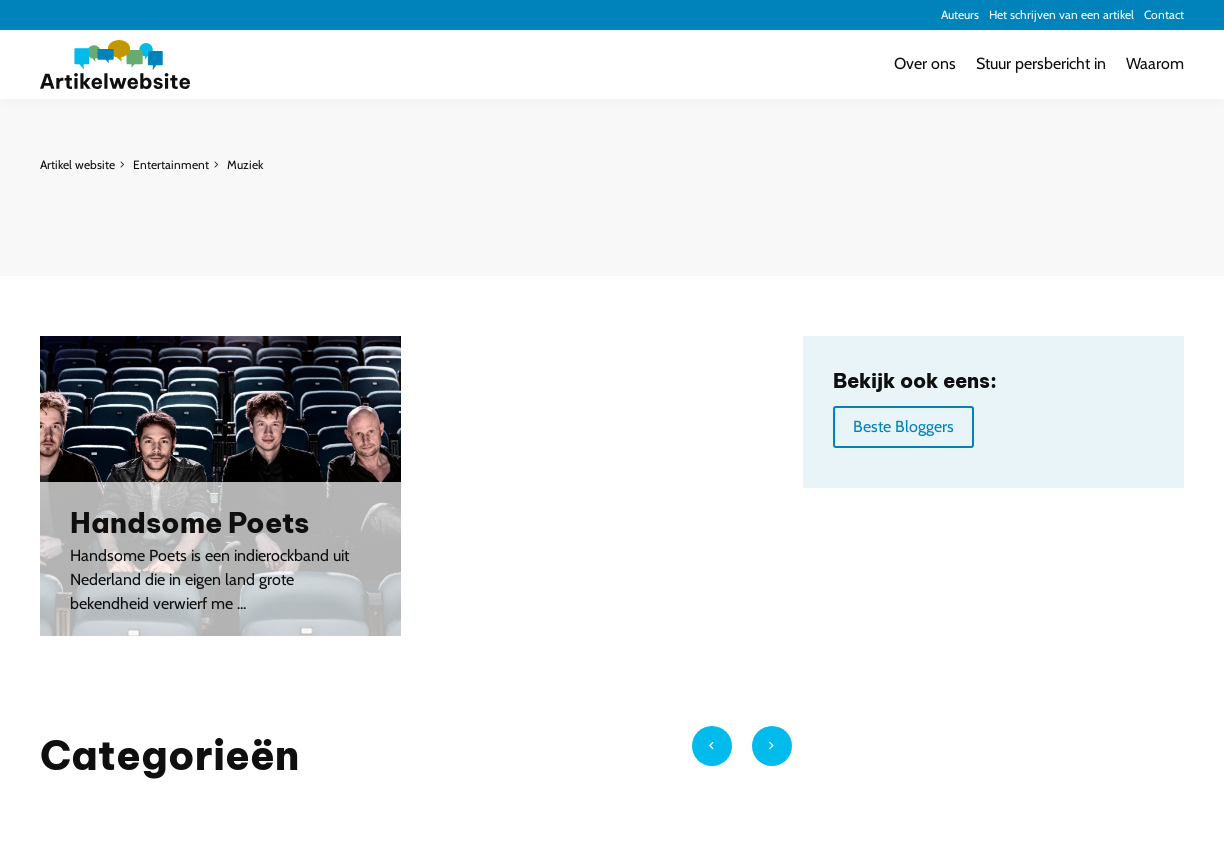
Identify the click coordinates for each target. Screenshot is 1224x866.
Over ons (925, 63)
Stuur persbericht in (1041, 63)
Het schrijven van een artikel (1061, 14)
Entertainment (171, 164)
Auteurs (960, 14)
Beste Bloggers (903, 426)
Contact (1164, 14)
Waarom (1155, 63)
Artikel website (77, 164)
